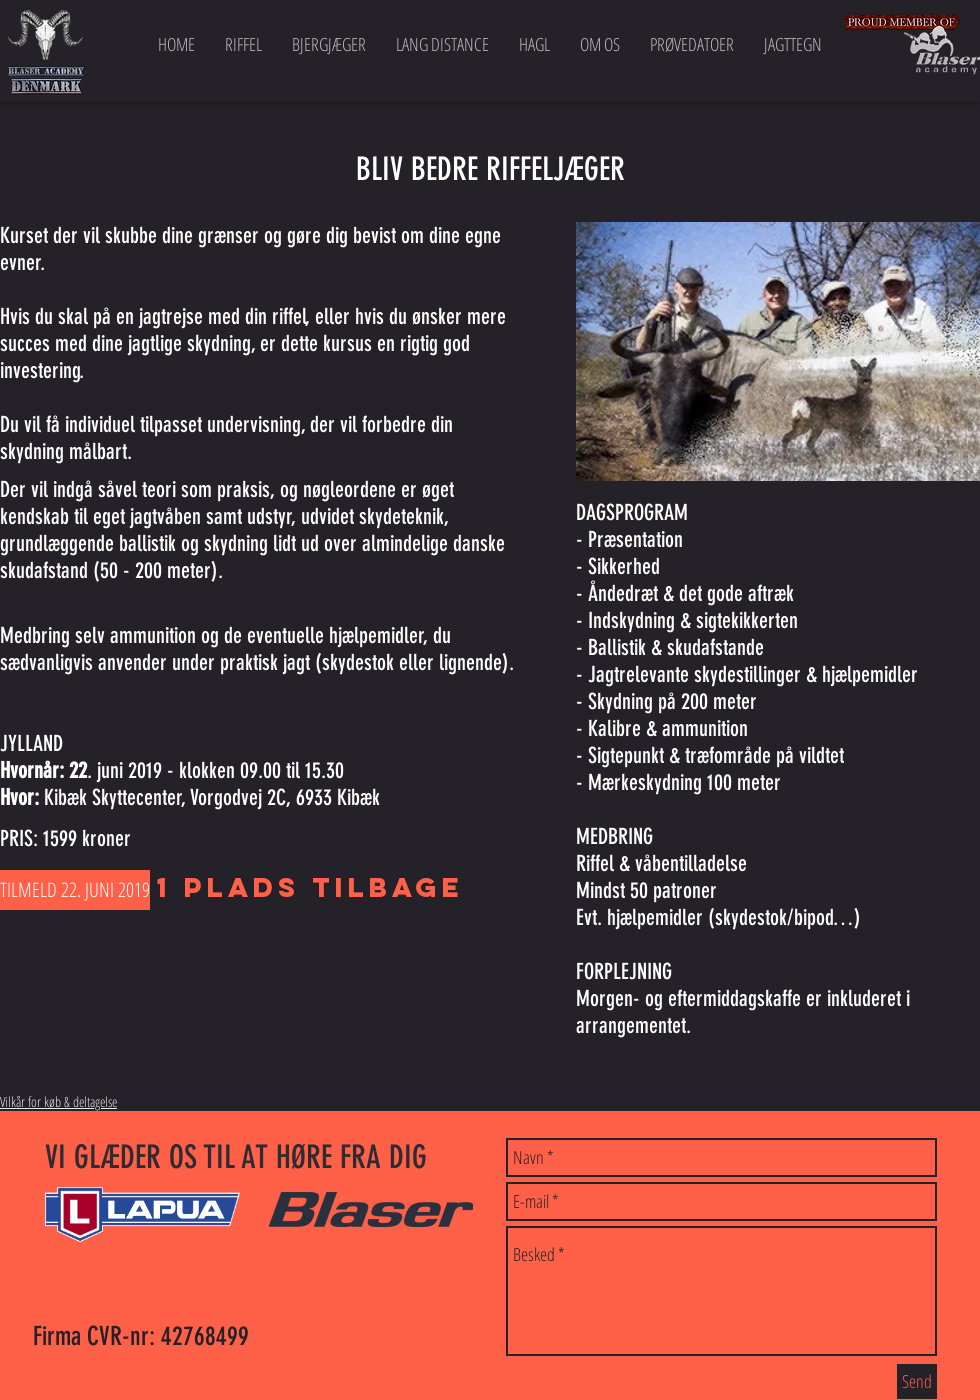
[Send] (917, 1381)
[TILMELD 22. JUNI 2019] (75, 890)
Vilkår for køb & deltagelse (58, 1101)
